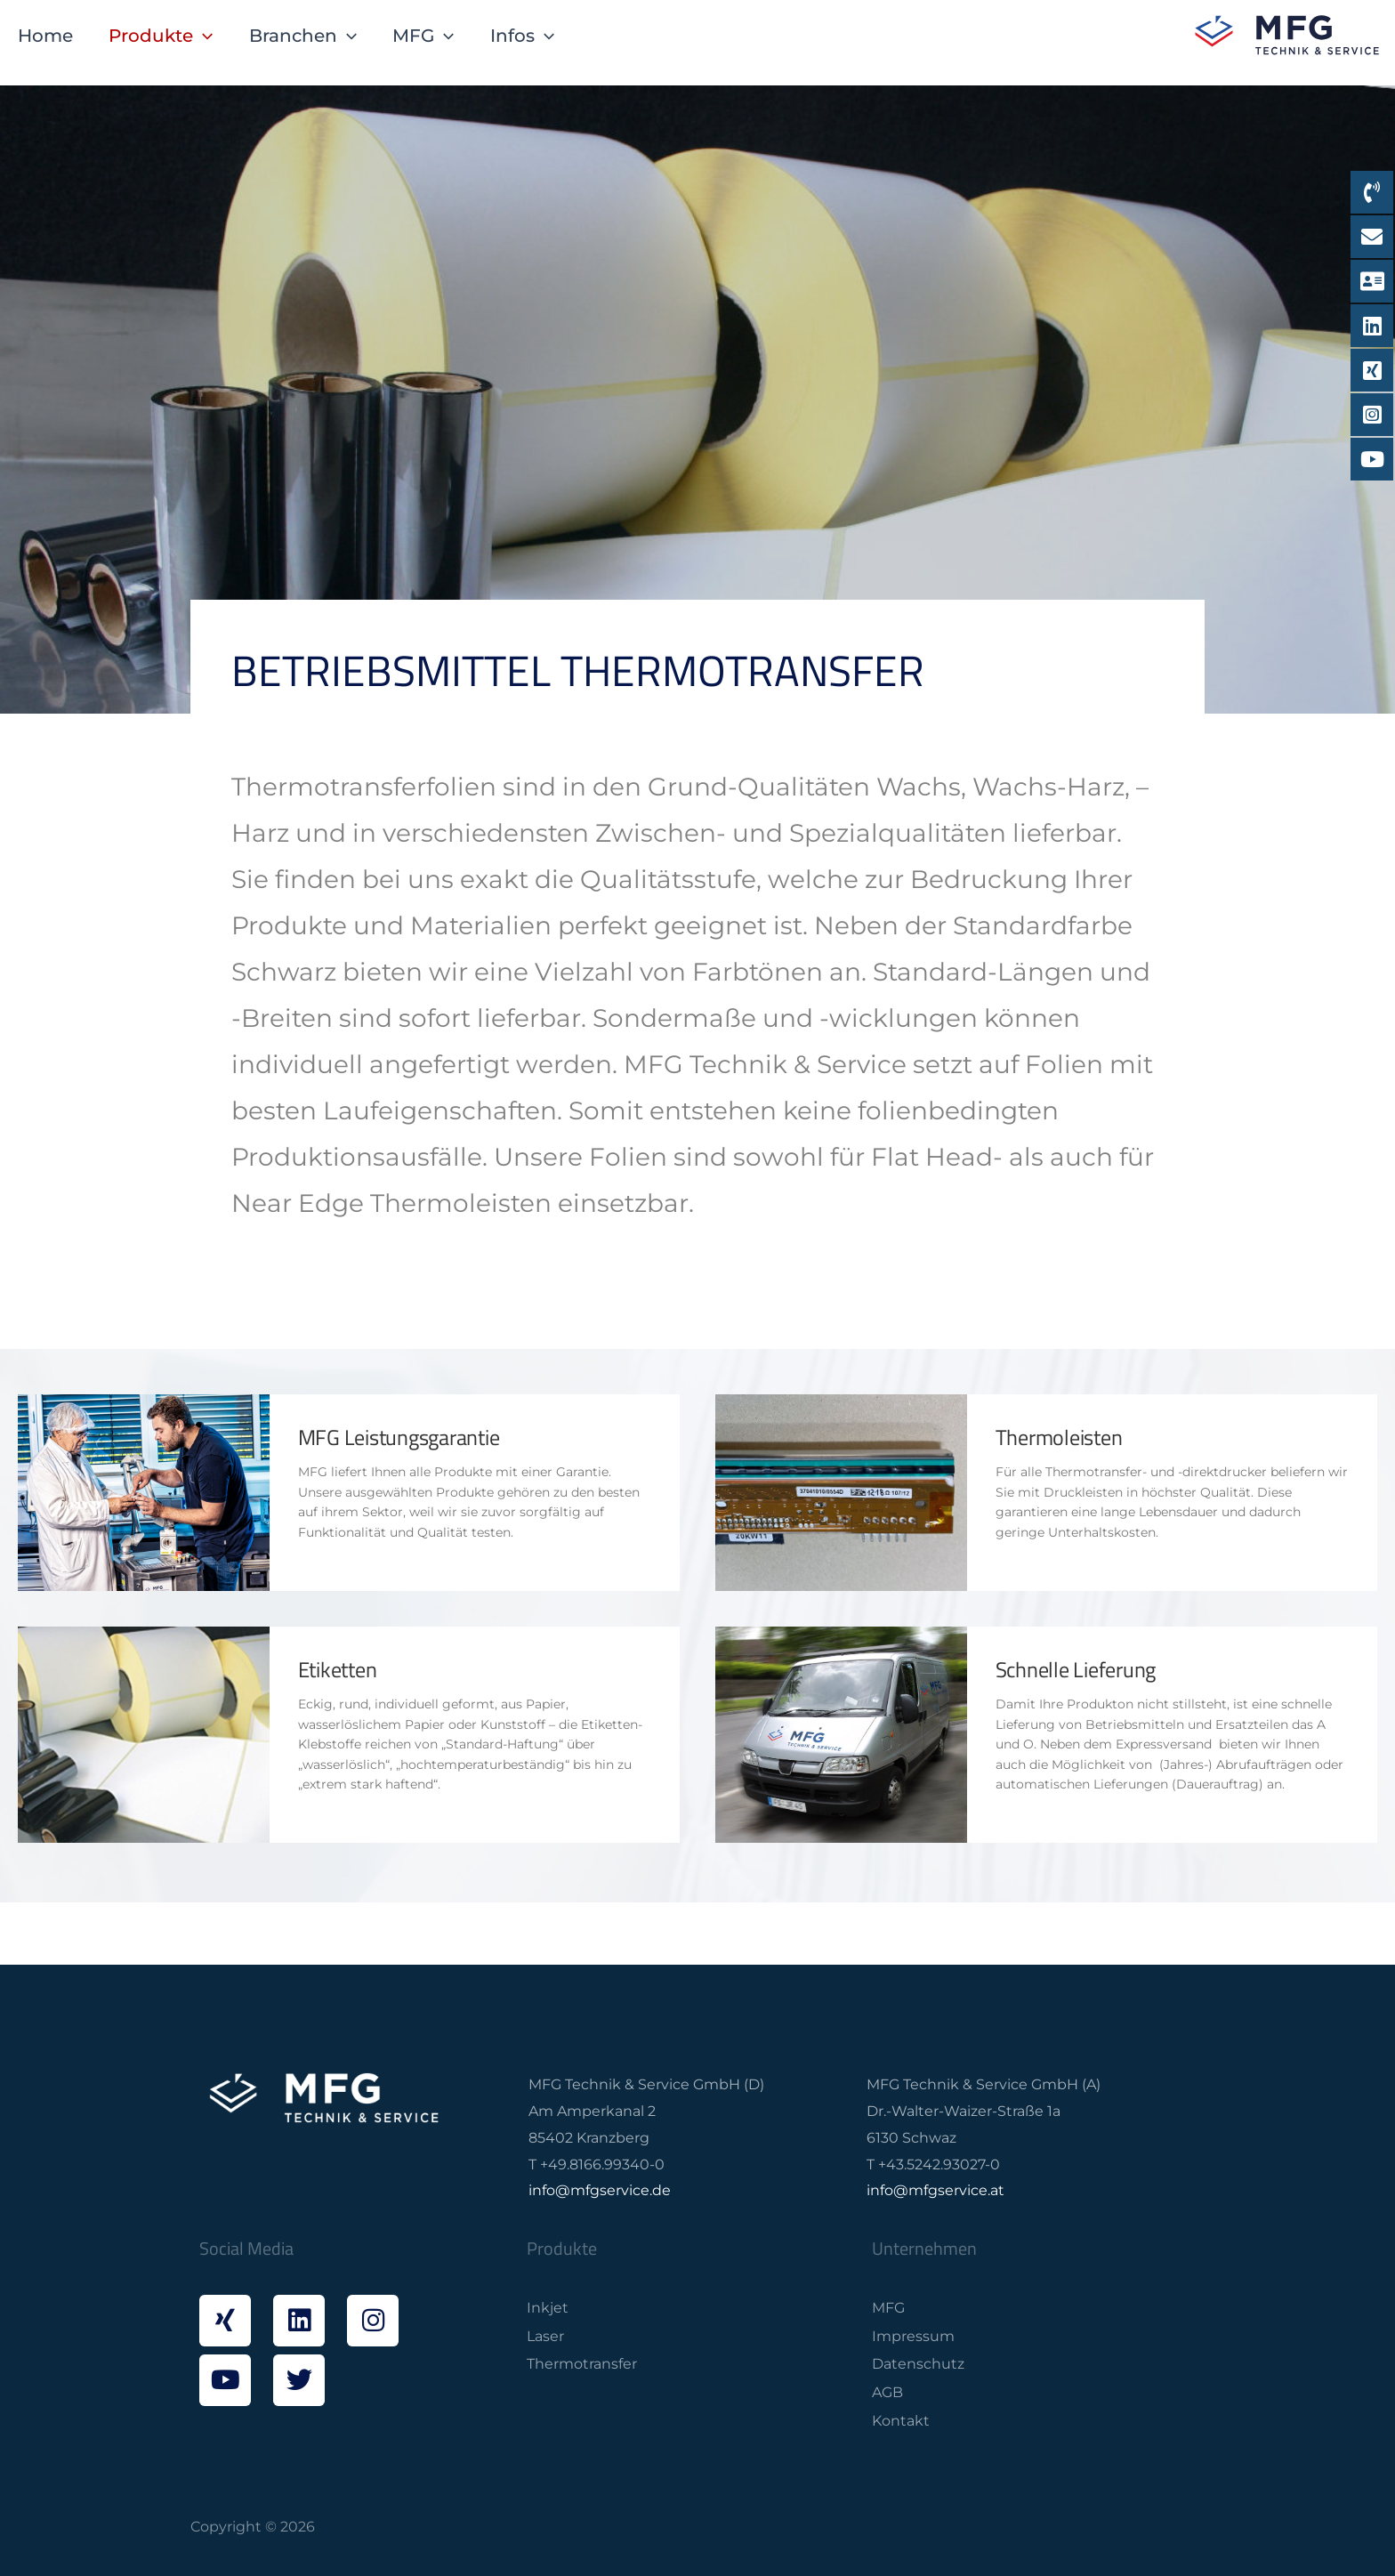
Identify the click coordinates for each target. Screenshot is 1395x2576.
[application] (203, 35)
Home (45, 35)
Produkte (161, 35)
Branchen (303, 35)
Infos (522, 35)
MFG (423, 35)
